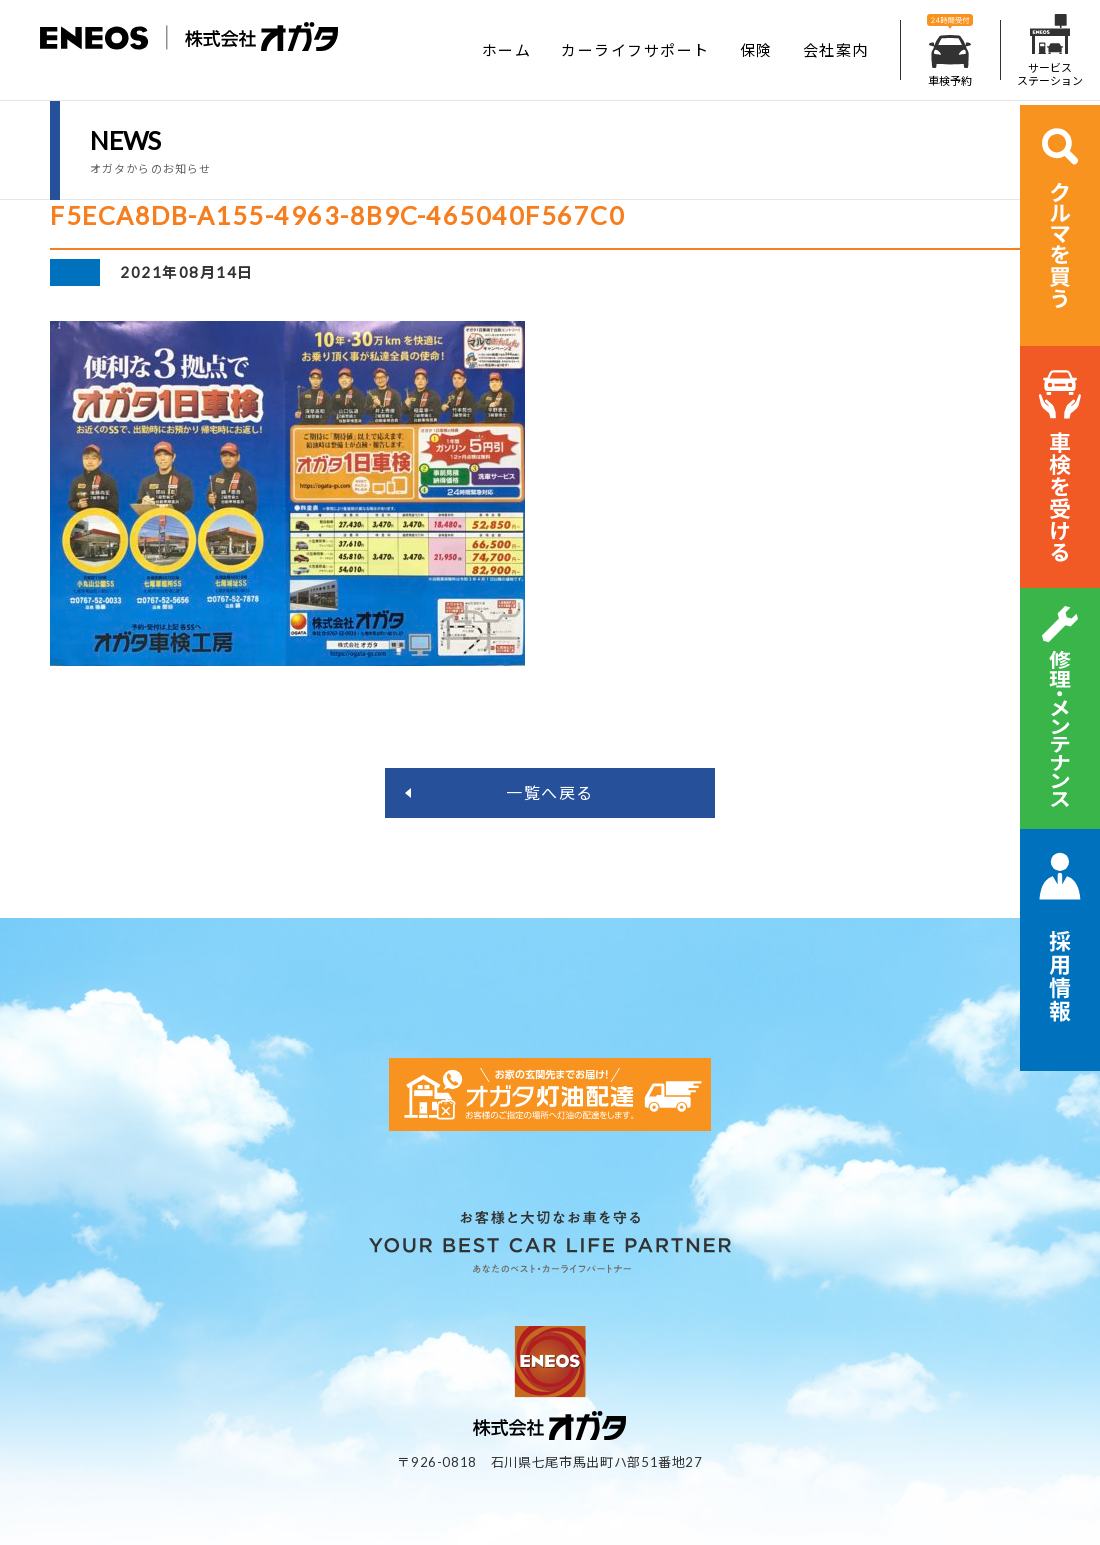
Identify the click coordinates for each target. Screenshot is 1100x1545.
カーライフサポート (635, 50)
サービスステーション (1050, 50)
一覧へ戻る (550, 792)
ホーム (507, 50)
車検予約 (950, 50)
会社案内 (836, 50)
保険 (756, 50)
